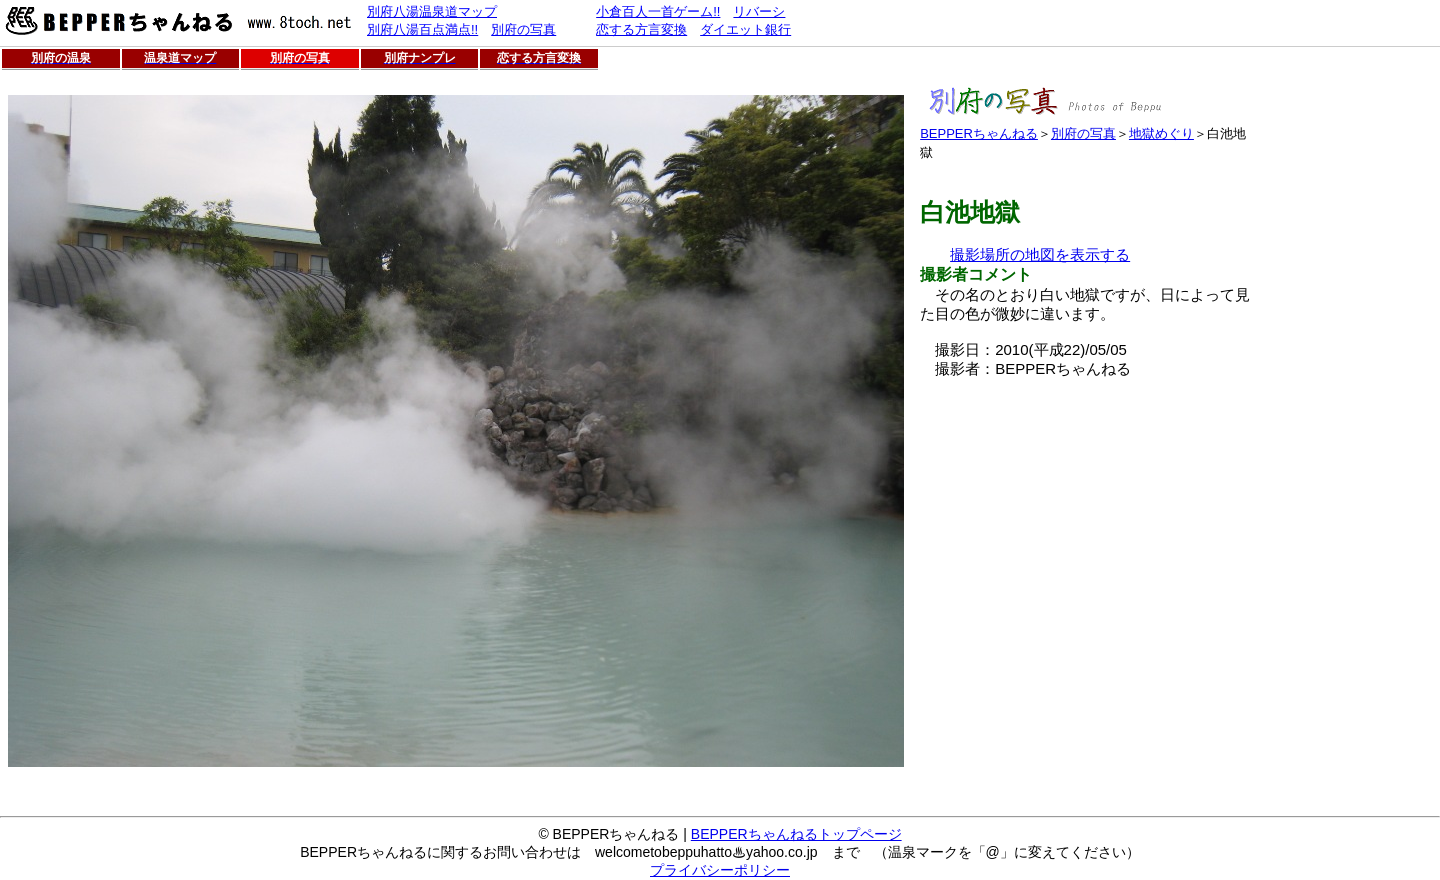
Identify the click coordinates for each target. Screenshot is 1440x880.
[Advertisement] (1088, 519)
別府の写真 (1083, 133)
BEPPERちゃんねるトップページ (796, 834)
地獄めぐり (1161, 133)
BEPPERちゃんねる (979, 133)
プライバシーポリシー (720, 870)
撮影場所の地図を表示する (1040, 254)
